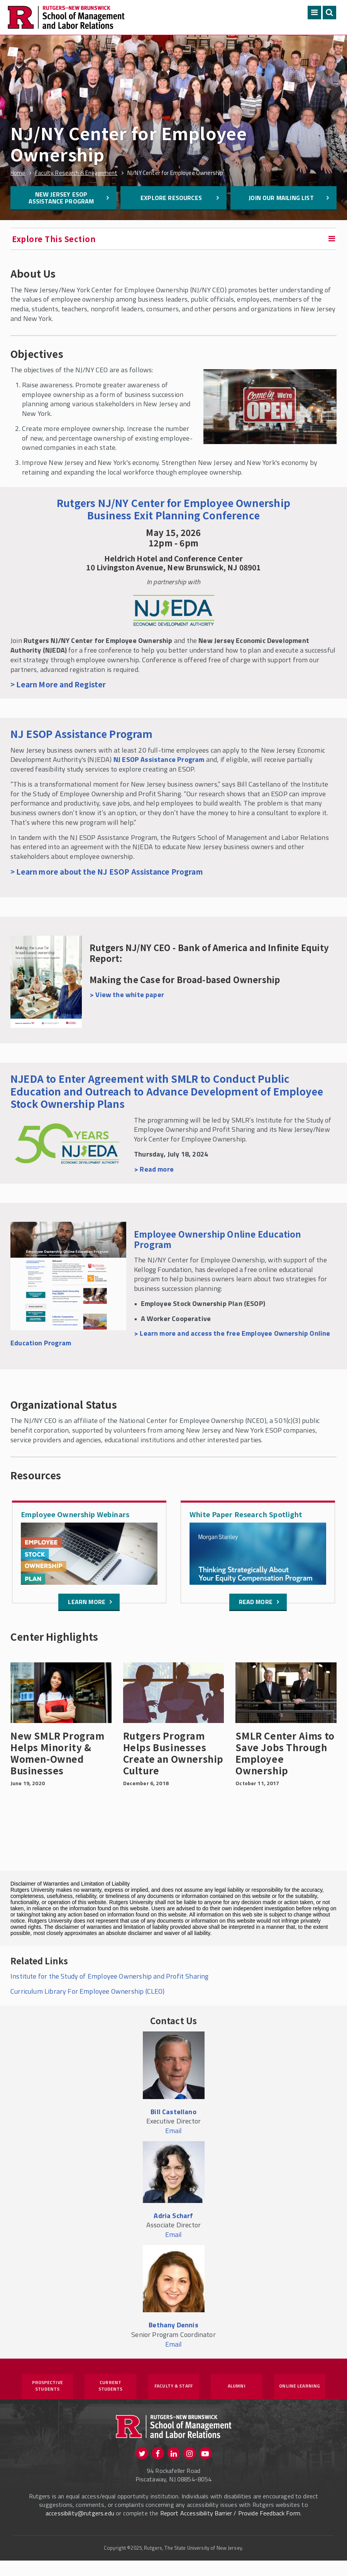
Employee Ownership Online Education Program (217, 1239)
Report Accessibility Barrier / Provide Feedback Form (230, 2528)
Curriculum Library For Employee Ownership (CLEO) (87, 1991)
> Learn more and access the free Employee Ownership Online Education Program (170, 1338)
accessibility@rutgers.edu (80, 2528)
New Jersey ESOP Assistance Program (61, 198)
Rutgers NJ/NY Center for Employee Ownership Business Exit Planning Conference (173, 508)
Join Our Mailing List (281, 197)
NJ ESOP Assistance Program (81, 733)
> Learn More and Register (58, 684)
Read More (256, 1601)
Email (173, 2130)
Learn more (86, 1601)
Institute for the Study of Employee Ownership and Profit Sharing (109, 1976)
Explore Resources (171, 197)
